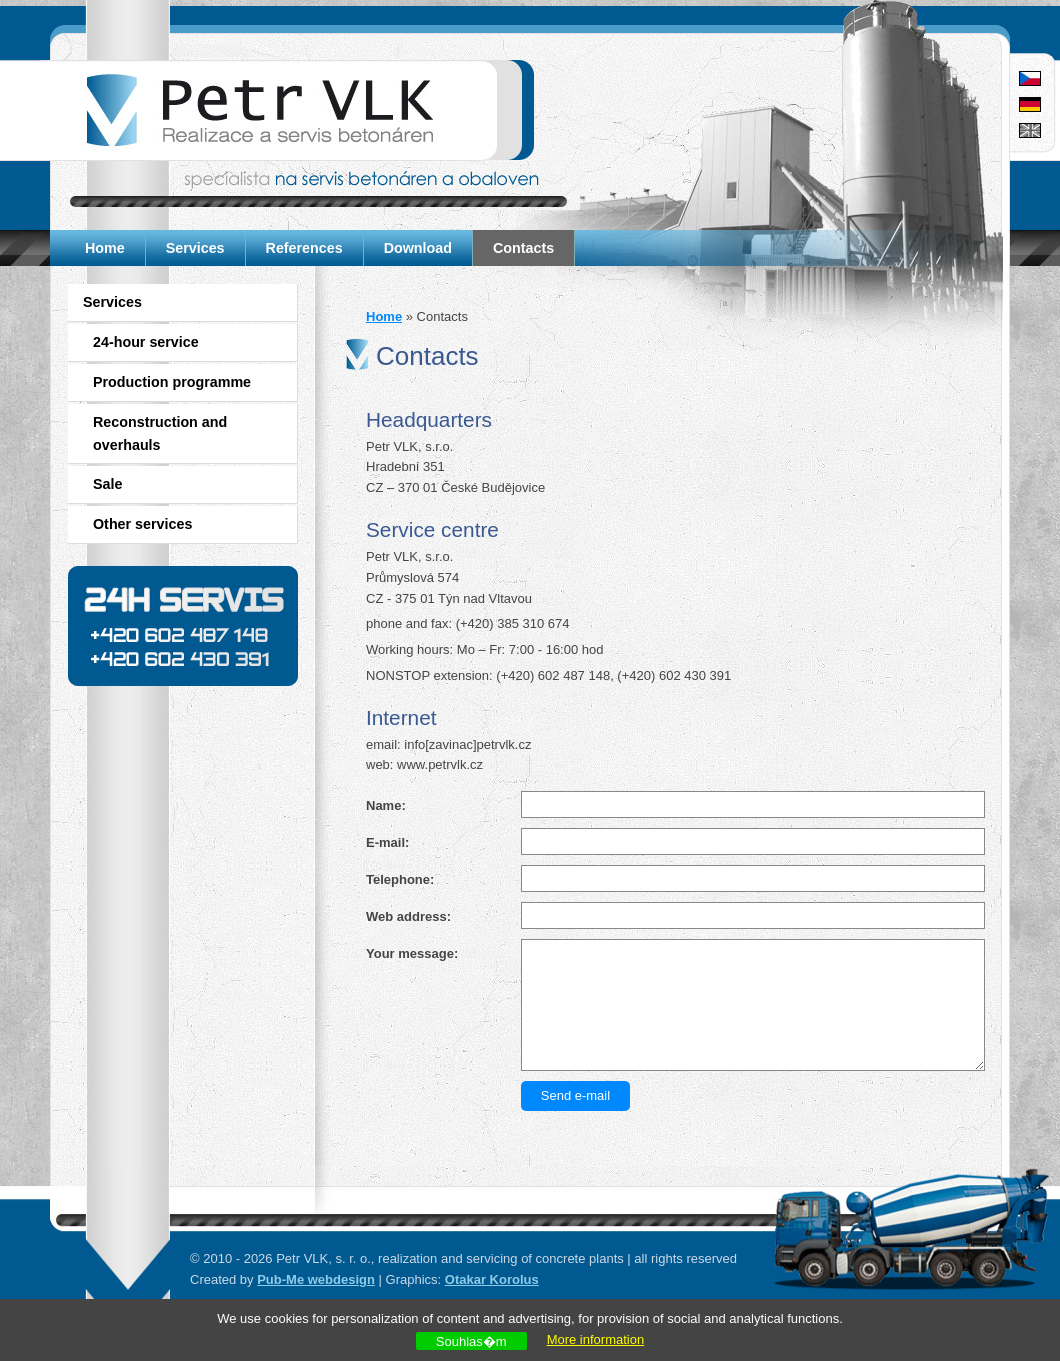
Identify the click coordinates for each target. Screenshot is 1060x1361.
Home (105, 248)
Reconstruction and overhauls (160, 433)
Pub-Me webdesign (316, 1279)
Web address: (408, 916)
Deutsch (1030, 104)
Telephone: (400, 879)
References (304, 248)
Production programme (172, 382)
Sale (107, 484)
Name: (386, 805)
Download (418, 248)
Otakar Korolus (492, 1279)
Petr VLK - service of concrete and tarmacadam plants (292, 110)
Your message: (412, 953)
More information (596, 1339)
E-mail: (387, 842)
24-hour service (146, 342)
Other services (142, 524)
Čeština (1030, 78)
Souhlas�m (471, 1341)
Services (195, 248)
